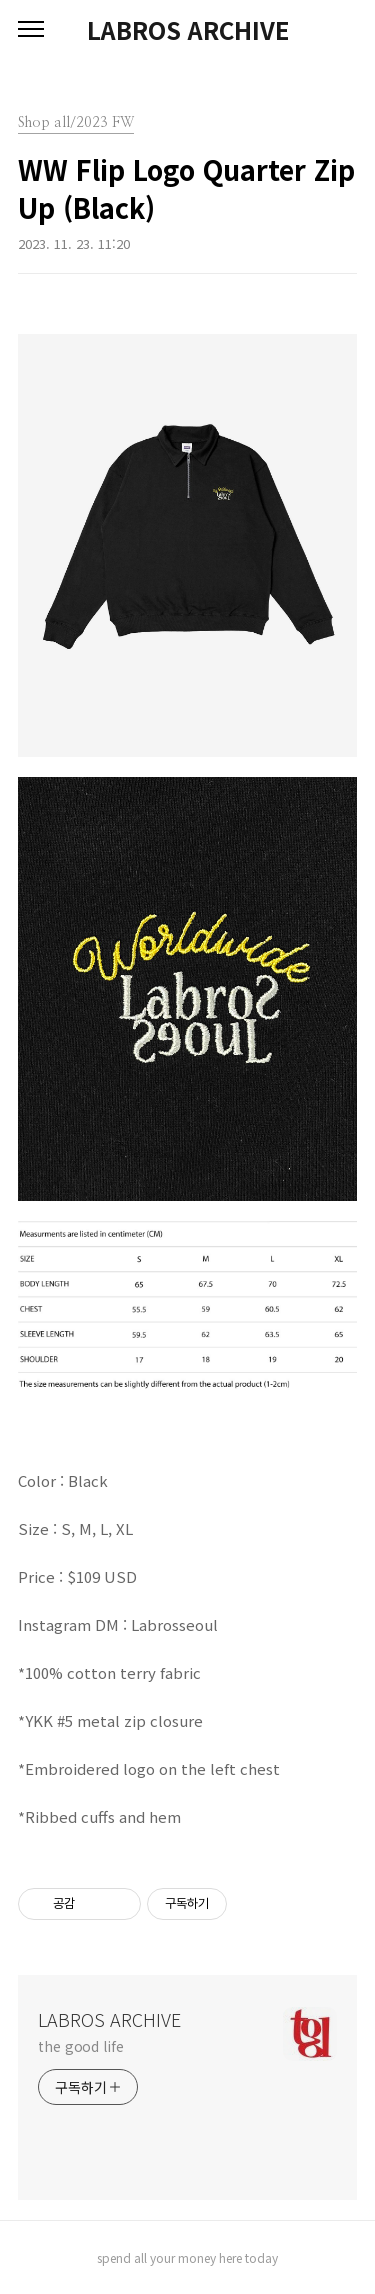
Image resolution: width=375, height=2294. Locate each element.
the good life (81, 2046)
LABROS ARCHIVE (188, 30)
